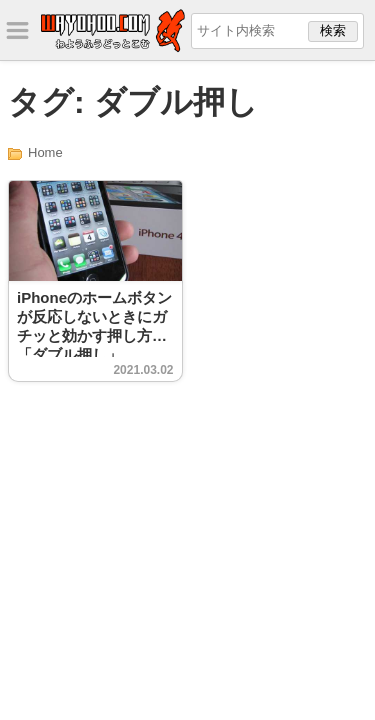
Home (45, 152)
